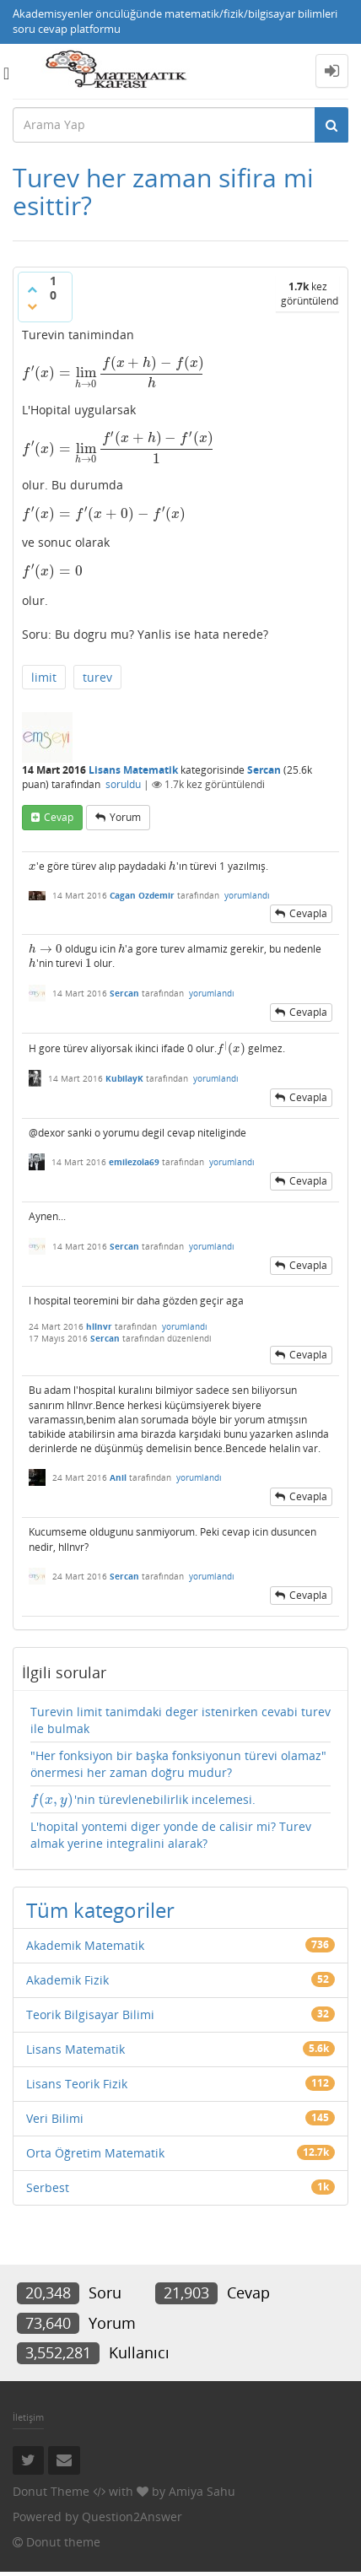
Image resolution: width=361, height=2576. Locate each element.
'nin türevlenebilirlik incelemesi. (143, 1799)
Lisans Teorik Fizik (76, 2084)
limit (44, 677)
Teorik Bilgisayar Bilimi (90, 2014)
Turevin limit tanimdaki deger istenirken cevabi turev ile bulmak (180, 1720)
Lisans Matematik (133, 770)
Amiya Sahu (202, 2491)
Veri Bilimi (55, 2118)
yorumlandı (247, 895)
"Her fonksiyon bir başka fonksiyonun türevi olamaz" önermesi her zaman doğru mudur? (178, 1763)
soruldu (123, 784)
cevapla (308, 913)
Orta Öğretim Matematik (95, 2153)
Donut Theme (51, 2491)
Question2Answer (132, 2516)
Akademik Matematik (85, 1945)
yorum (125, 817)
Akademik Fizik (67, 1980)
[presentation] (113, 373)
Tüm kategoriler (100, 1910)
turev (97, 677)
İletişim (28, 2417)
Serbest (47, 2187)
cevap (58, 817)
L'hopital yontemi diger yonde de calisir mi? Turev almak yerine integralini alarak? (170, 1834)
